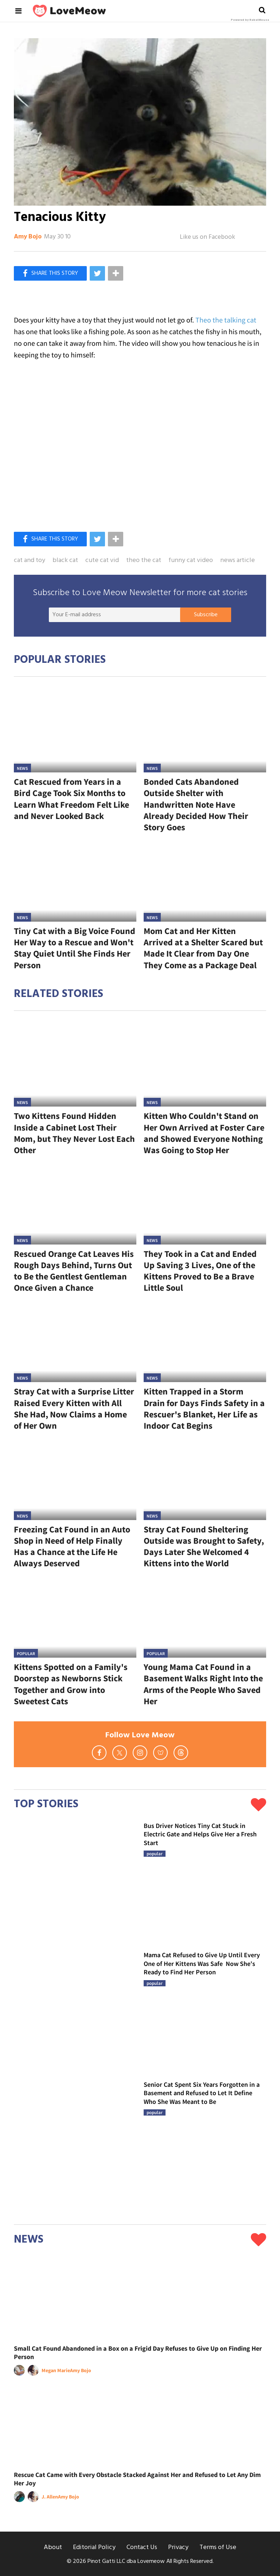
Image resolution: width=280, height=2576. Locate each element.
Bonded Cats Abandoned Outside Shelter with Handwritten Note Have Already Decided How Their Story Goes (196, 804)
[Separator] (115, 273)
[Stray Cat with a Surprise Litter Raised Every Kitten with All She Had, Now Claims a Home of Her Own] (75, 1341)
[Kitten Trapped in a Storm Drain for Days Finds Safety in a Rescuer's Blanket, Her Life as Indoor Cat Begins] (205, 1341)
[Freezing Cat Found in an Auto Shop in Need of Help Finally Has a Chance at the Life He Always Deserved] (75, 1479)
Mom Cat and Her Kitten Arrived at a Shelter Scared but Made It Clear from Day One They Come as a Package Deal (203, 948)
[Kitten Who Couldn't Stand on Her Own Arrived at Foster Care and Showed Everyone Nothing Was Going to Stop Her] (205, 1066)
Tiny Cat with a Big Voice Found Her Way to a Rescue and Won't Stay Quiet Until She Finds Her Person (74, 948)
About (53, 2547)
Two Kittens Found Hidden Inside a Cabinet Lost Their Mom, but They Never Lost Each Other (74, 1133)
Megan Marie (56, 2370)
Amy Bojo (28, 237)
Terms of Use (217, 2547)
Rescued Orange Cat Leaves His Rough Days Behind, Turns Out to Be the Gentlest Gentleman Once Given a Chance (74, 1271)
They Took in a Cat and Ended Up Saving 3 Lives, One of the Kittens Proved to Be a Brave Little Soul (200, 1271)
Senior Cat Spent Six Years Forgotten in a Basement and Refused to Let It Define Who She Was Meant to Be (202, 2093)
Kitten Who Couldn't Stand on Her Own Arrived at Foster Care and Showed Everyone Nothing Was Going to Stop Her (204, 1133)
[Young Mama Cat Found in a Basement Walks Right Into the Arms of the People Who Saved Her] (205, 1617)
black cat (65, 560)
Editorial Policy (94, 2547)
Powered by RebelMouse (250, 20)
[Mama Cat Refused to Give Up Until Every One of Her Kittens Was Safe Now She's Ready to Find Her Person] (75, 2011)
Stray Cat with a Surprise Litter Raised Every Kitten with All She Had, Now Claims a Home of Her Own (74, 1408)
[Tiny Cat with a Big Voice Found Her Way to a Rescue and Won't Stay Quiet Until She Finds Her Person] (75, 881)
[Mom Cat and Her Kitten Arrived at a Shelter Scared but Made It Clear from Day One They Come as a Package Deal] (205, 881)
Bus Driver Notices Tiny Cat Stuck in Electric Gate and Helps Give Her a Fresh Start (200, 1834)
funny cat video (190, 560)
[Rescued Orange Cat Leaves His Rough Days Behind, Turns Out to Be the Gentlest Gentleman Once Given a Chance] (75, 1204)
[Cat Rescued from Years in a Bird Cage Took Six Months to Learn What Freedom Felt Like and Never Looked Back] (75, 732)
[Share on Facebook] (50, 273)
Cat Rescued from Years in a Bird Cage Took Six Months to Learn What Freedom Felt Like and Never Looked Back (71, 799)
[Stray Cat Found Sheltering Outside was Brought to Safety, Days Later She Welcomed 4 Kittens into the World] (205, 1479)
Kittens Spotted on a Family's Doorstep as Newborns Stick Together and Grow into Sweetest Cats (71, 1684)
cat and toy (29, 560)
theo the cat (143, 560)
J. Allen (50, 2496)
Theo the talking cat (225, 319)
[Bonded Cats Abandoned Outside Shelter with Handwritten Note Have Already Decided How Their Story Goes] (205, 732)
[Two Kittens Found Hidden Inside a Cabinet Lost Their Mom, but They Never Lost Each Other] (75, 1066)
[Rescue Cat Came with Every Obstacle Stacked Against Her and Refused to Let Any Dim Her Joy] (140, 2425)
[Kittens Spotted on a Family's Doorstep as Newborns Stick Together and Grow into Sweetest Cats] (75, 1617)
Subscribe (206, 615)
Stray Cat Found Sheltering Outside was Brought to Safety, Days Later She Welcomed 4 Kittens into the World (204, 1546)
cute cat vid (102, 560)
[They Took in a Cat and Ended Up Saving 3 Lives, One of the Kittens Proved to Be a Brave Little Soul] (205, 1204)
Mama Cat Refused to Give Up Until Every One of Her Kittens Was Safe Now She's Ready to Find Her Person (202, 1963)
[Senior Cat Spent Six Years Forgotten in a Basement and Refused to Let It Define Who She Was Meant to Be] (75, 2140)
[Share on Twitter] (97, 273)
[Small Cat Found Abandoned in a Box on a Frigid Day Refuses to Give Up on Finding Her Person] (140, 2298)
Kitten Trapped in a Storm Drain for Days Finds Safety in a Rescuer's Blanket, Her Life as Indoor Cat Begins (204, 1408)
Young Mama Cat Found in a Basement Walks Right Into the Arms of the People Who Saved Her (203, 1684)
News (22, 768)
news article (237, 560)
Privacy (178, 2547)
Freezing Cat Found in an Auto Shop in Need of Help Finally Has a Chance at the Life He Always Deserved (72, 1546)
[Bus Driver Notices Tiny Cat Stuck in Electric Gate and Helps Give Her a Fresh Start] (75, 1881)
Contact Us (142, 2547)
